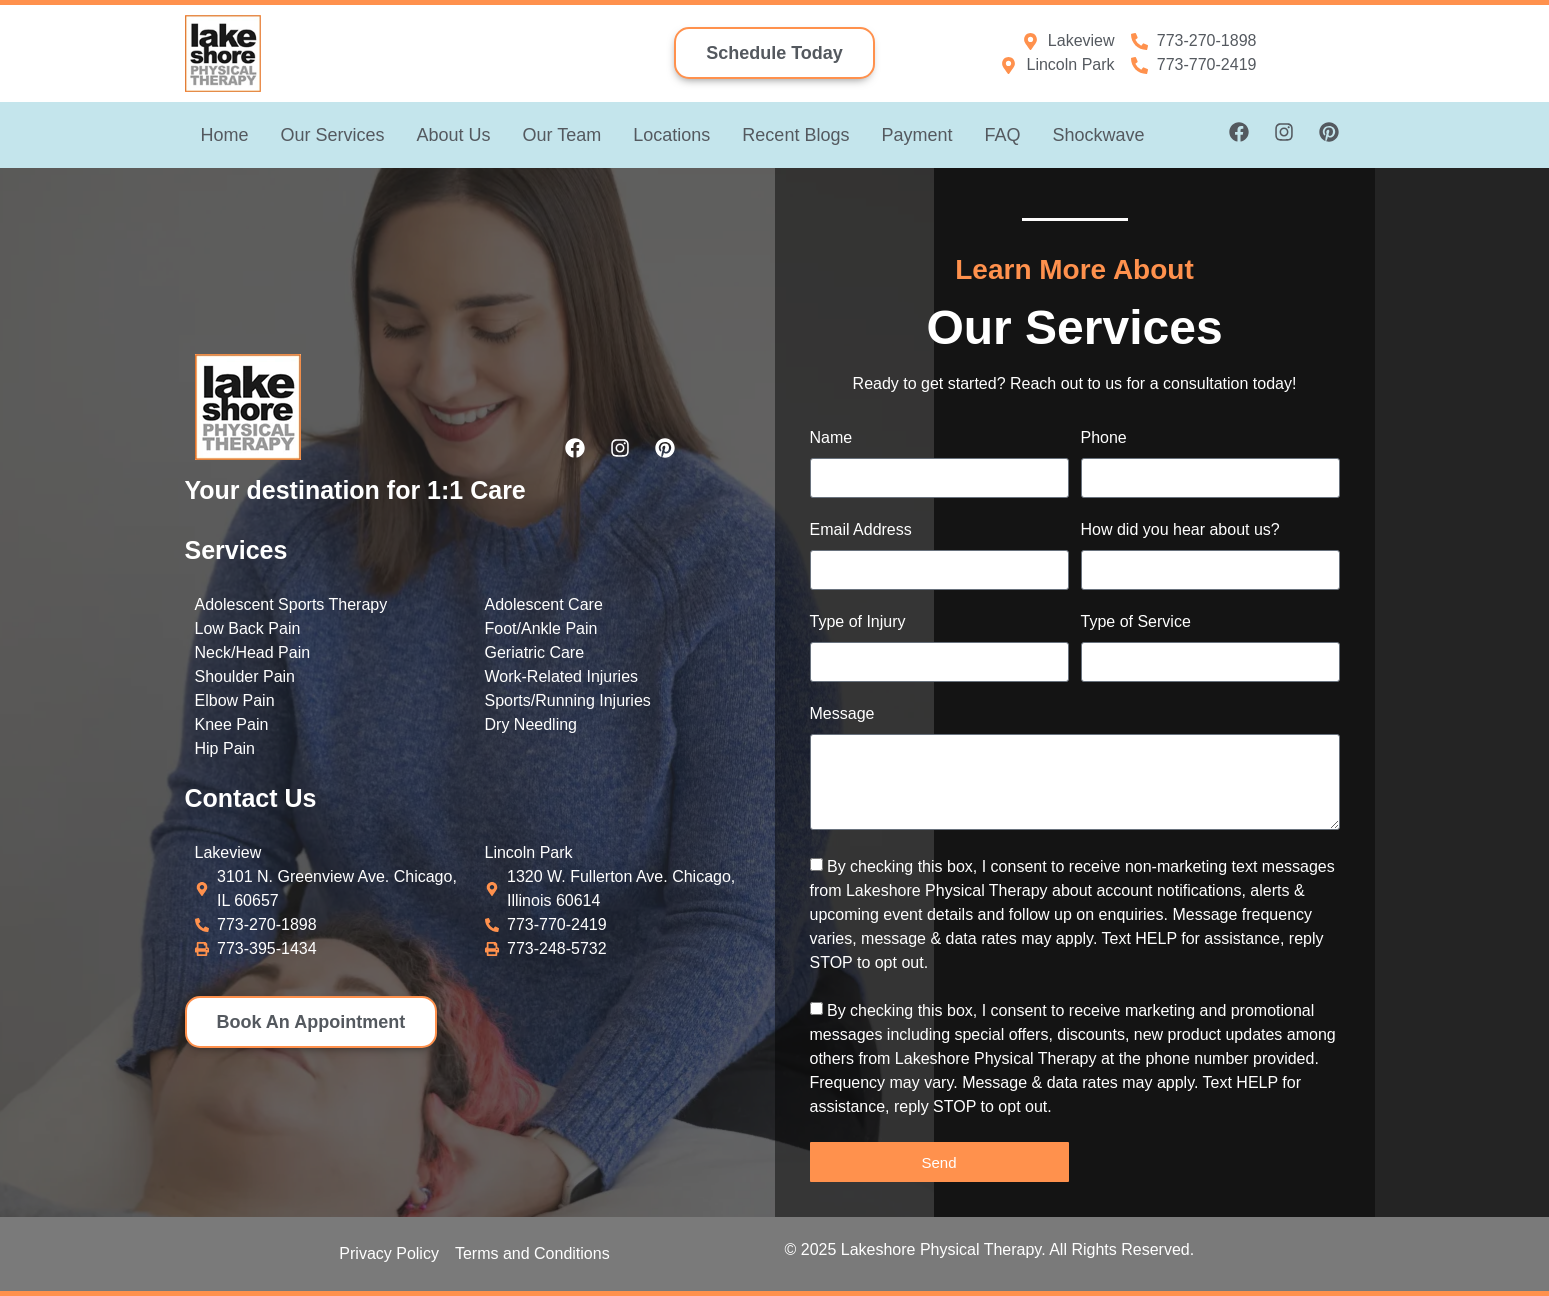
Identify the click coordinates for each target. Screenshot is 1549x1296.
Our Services (333, 135)
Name (831, 438)
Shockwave (1098, 135)
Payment (916, 135)
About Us (454, 135)
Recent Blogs (795, 135)
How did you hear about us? (1180, 530)
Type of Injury (858, 622)
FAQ (1002, 135)
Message (842, 714)
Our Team (562, 135)
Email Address (861, 530)
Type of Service (1136, 622)
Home (225, 135)
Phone (1104, 438)
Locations (671, 135)
